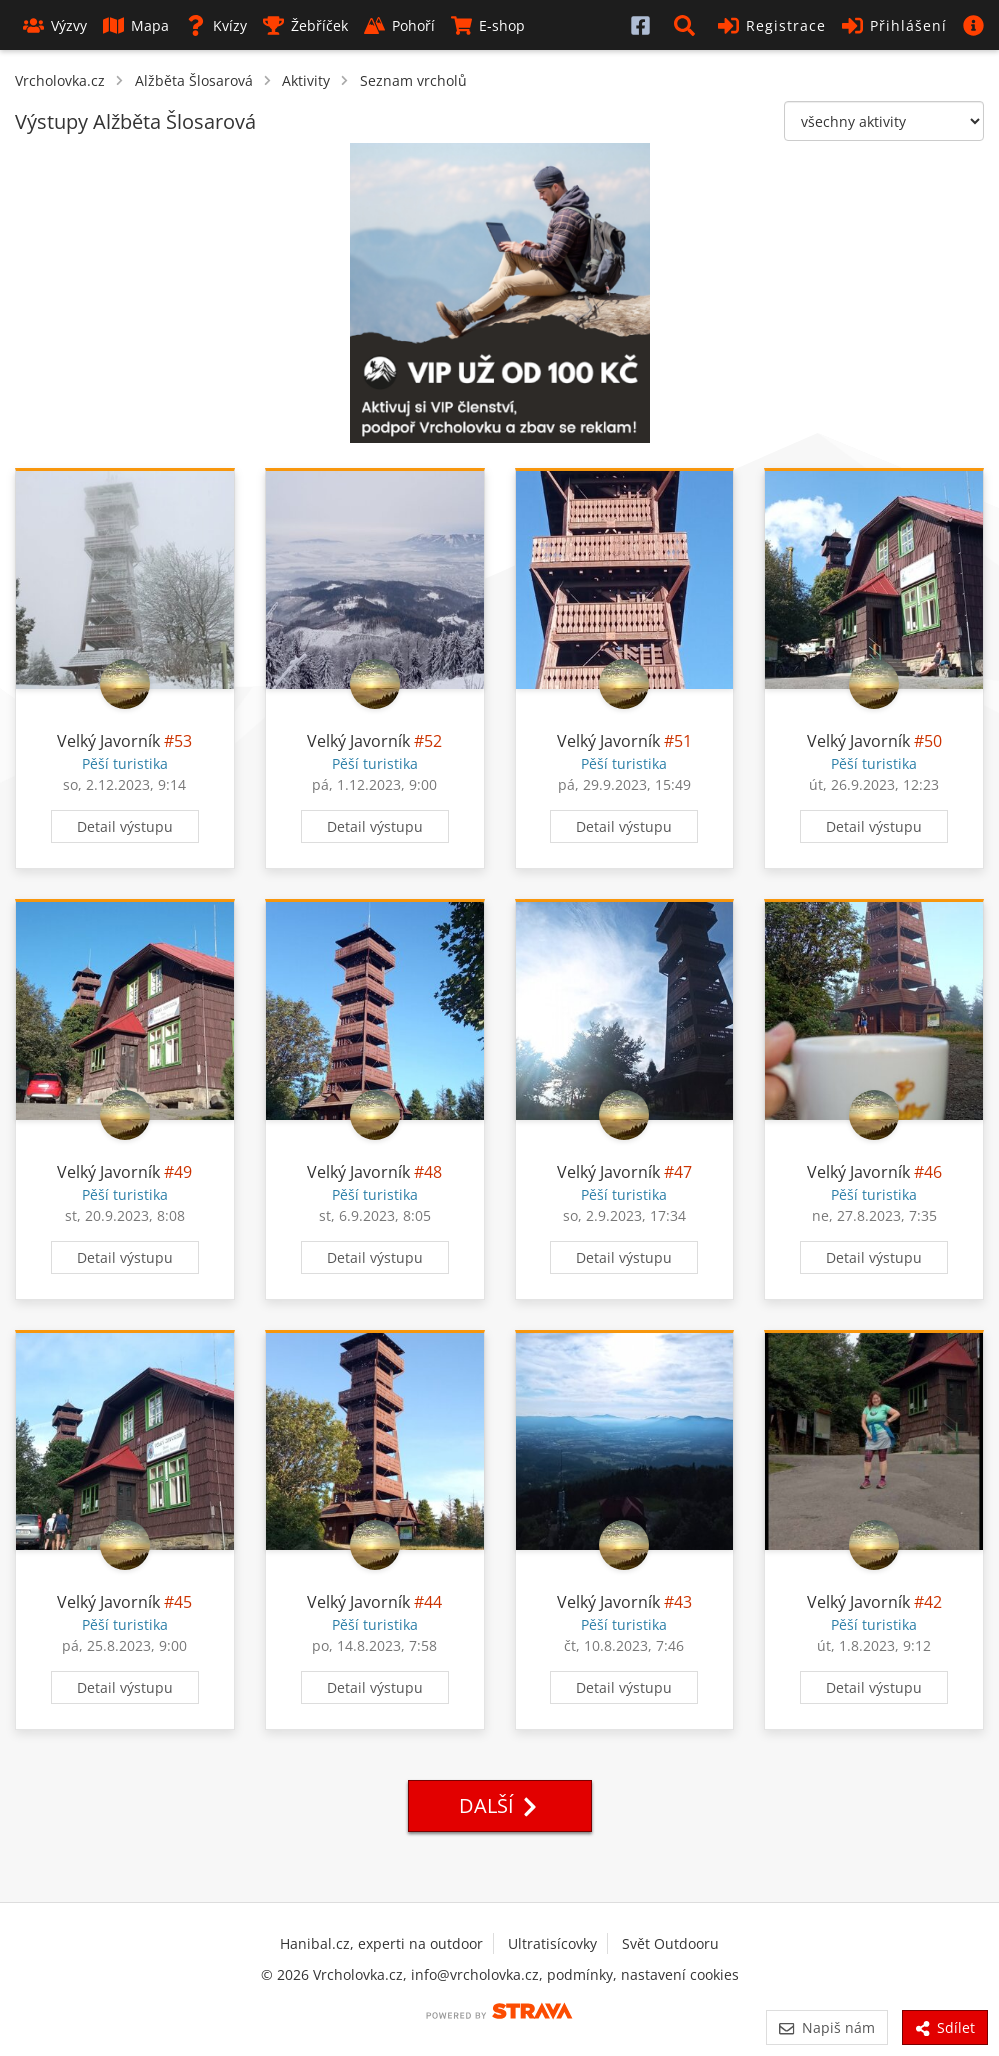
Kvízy (216, 25)
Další (500, 1805)
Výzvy (55, 25)
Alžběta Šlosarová (194, 80)
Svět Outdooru (670, 1943)
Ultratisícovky (552, 1943)
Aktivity (306, 80)
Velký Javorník (108, 741)
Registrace (772, 25)
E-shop (488, 25)
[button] (688, 25)
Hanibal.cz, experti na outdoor (381, 1943)
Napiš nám (826, 2027)
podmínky (580, 1974)
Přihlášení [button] (894, 25)
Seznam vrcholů (413, 80)
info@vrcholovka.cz (475, 1974)
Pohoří (399, 25)
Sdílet (945, 2027)
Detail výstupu (125, 826)
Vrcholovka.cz (60, 80)
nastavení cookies (680, 1974)
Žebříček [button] (305, 25)
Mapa (136, 25)
